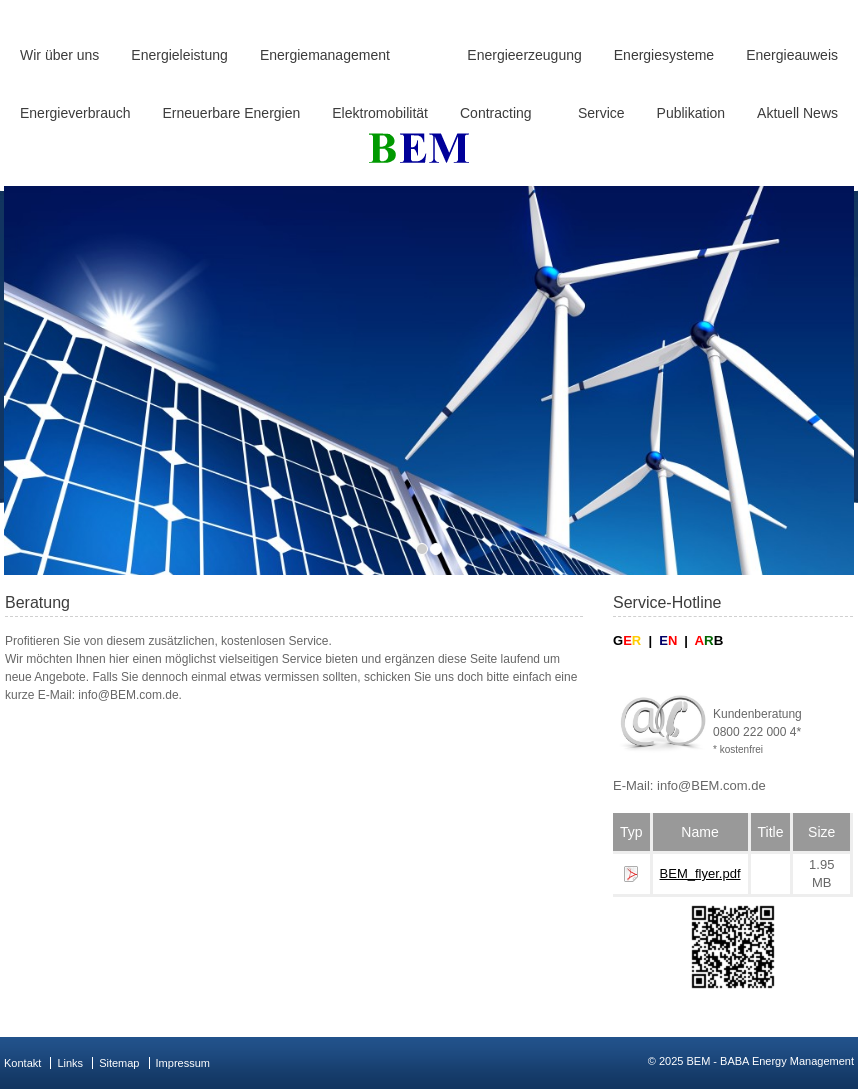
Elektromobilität (380, 113)
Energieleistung (179, 55)
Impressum (183, 1063)
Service (601, 113)
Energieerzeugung (524, 55)
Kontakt (22, 1063)
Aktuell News (797, 113)
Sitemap (119, 1063)
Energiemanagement (325, 55)
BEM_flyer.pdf (700, 873)
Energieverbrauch (75, 113)
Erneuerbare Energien (232, 113)
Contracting (496, 113)
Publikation (691, 113)
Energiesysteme (664, 55)
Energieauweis (792, 55)
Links (70, 1063)
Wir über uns (59, 55)
